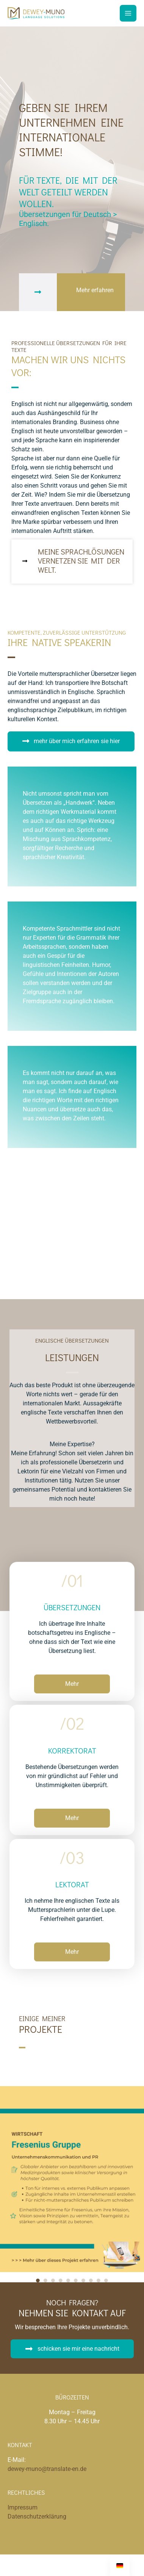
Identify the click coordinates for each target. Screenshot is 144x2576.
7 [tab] (83, 2280)
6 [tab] (76, 2280)
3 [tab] (53, 2280)
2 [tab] (45, 2280)
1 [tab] (38, 2280)
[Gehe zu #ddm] (72, 292)
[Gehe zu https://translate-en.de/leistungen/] (72, 563)
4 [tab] (60, 2280)
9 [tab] (98, 2280)
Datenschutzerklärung (37, 2516)
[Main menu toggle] (128, 13)
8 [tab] (91, 2280)
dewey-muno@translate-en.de (47, 2468)
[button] (71, 741)
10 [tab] (106, 2280)
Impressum (23, 2507)
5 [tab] (68, 2280)
